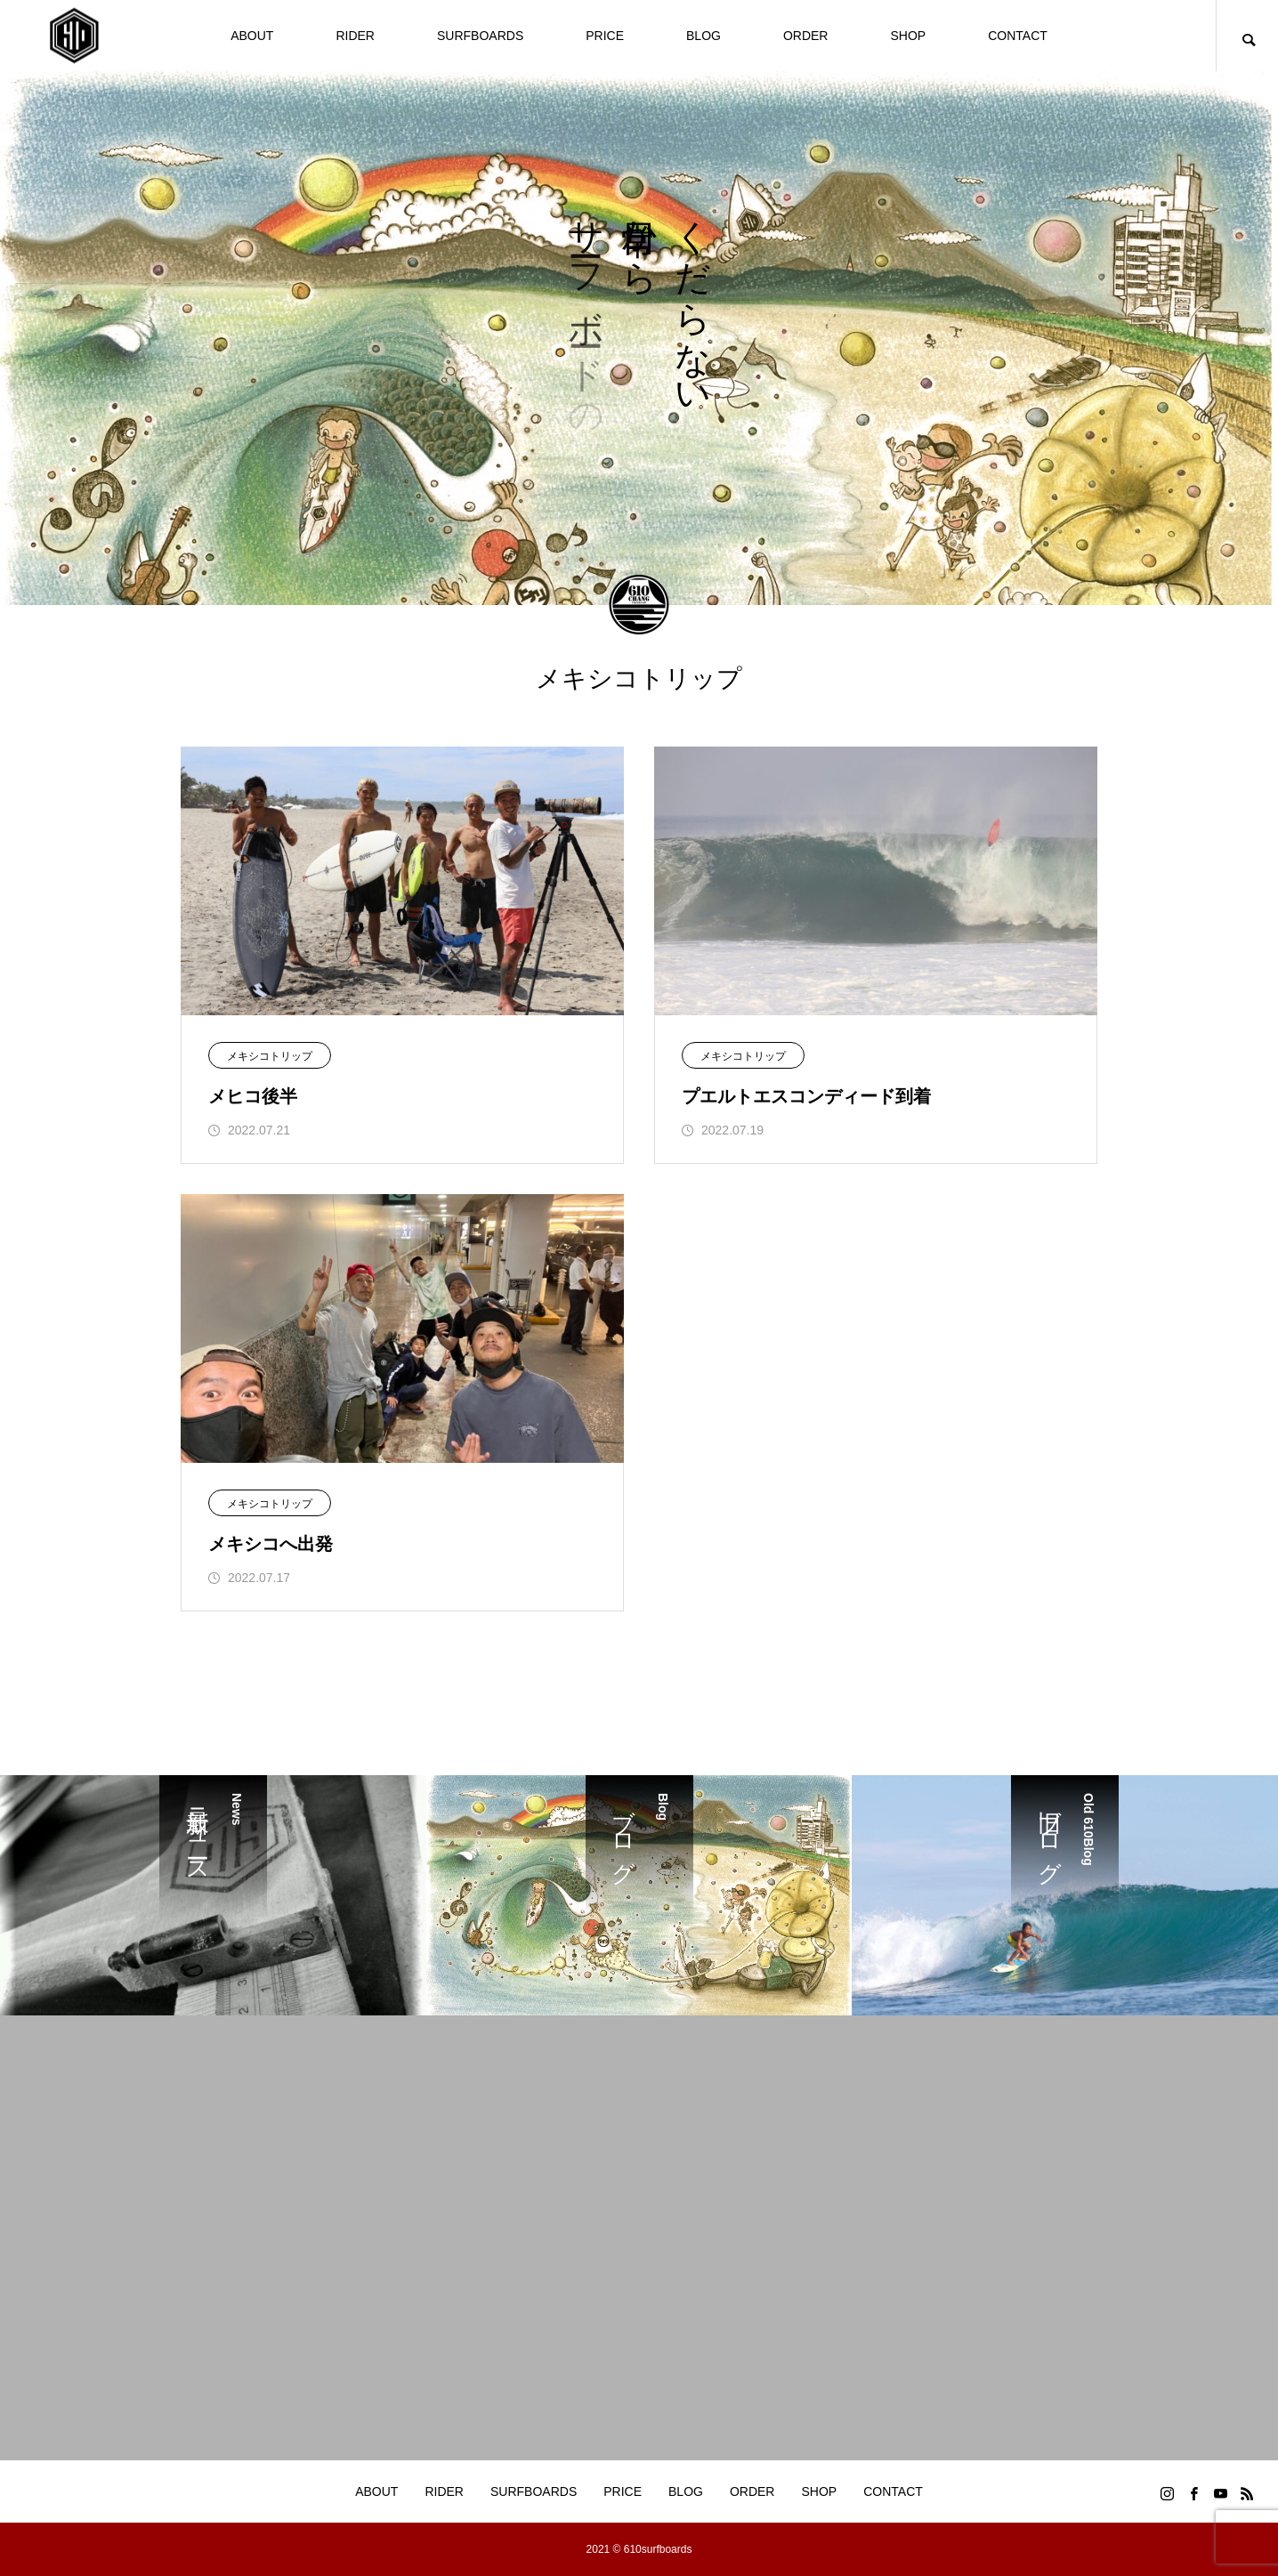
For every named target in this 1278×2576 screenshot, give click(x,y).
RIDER (355, 35)
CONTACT (1017, 35)
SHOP (908, 35)
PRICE (605, 35)
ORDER (806, 35)
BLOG (703, 35)
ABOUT (252, 35)
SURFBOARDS (480, 35)
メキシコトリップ (269, 1056)
